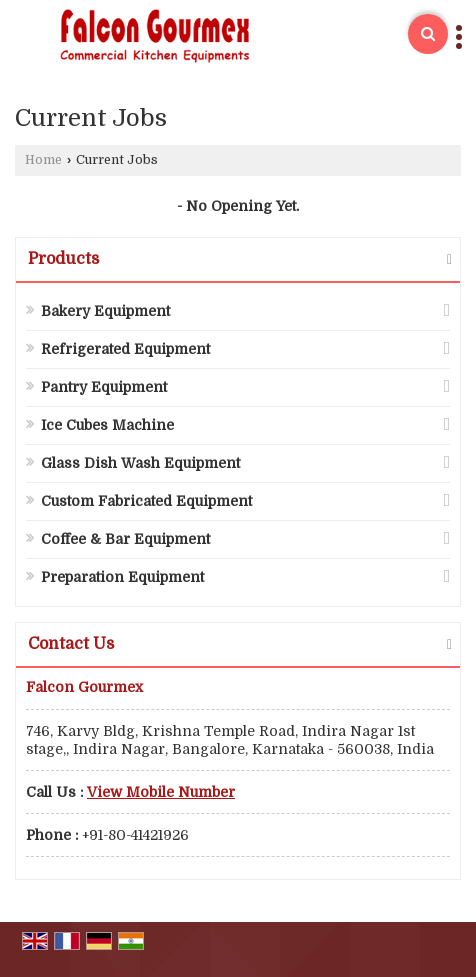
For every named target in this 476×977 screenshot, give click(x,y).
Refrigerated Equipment (125, 349)
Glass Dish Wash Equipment (140, 463)
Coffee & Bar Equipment (125, 539)
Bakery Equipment (105, 311)
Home (43, 160)
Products (63, 259)
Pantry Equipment (104, 387)
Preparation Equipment (122, 577)
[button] (161, 792)
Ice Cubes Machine (107, 425)
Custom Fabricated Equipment (146, 501)
